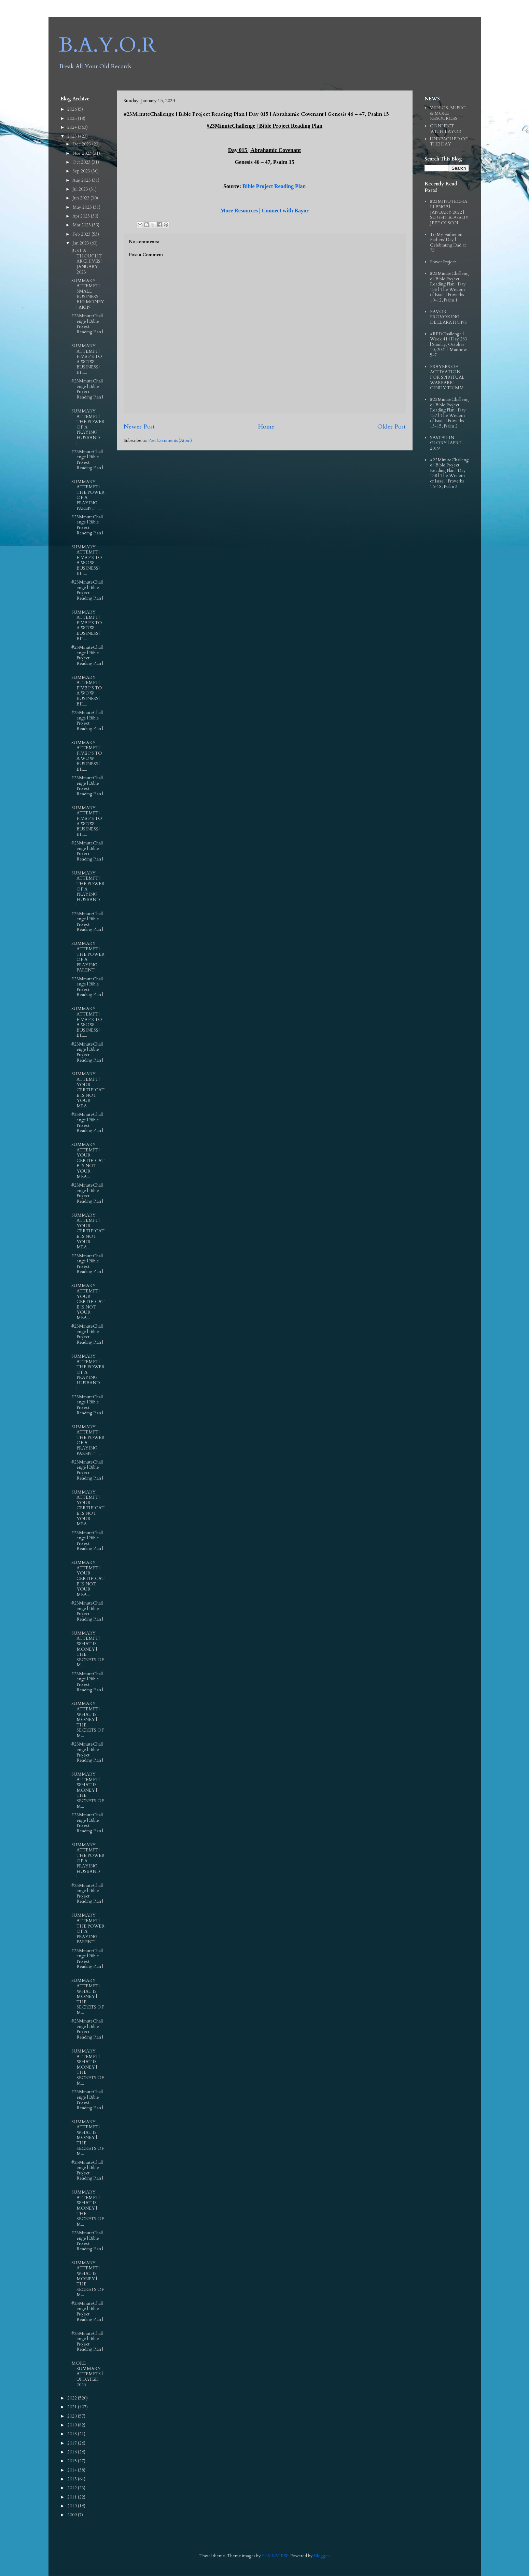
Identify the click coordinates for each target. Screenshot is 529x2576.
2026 (72, 109)
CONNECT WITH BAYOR (445, 129)
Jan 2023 (81, 243)
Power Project (443, 262)
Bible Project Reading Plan (274, 186)
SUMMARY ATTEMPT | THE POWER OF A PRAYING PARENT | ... (88, 495)
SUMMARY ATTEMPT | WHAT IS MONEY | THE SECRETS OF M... (87, 1649)
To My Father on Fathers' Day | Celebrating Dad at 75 (448, 243)
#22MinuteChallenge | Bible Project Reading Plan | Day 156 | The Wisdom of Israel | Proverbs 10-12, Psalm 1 (449, 286)
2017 (72, 2443)
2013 (72, 2479)
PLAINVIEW (275, 2556)
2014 (72, 2470)
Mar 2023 (82, 225)
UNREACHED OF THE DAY (449, 142)
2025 (72, 118)
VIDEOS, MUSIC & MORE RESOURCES (447, 113)
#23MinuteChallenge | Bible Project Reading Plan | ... (87, 326)
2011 (72, 2497)
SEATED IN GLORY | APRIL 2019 (446, 443)
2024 (72, 127)
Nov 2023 (82, 153)
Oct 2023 (82, 162)
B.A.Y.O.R (107, 45)
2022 (72, 2398)
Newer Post (139, 426)
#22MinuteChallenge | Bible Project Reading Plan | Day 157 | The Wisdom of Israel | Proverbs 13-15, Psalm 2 (449, 412)
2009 (72, 2515)
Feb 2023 (82, 234)
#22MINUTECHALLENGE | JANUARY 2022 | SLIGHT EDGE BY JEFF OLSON (449, 212)
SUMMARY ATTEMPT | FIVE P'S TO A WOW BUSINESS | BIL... (86, 359)
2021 (72, 2407)
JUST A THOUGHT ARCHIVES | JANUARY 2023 (86, 261)
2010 (72, 2506)
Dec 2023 (82, 144)
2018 (72, 2434)
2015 (72, 2461)
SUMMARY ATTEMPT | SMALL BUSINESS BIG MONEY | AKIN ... (87, 294)
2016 (72, 2452)
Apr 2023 (81, 216)
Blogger (321, 2556)
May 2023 (82, 207)
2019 (72, 2425)
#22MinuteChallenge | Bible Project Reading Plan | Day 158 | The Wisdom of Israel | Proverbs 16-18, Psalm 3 (449, 473)
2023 (72, 136)
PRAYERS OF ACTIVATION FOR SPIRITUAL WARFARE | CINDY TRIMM (447, 377)
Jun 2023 (81, 198)
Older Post (391, 426)
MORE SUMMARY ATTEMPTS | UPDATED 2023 (87, 2374)
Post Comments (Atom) (170, 440)
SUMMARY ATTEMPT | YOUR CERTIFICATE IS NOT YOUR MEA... (88, 1090)
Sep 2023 (81, 171)
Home (266, 426)
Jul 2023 (80, 189)
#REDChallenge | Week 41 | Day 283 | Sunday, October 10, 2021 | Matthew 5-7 (448, 344)
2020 (72, 2416)
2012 (72, 2488)
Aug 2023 (82, 180)
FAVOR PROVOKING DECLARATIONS (448, 317)
